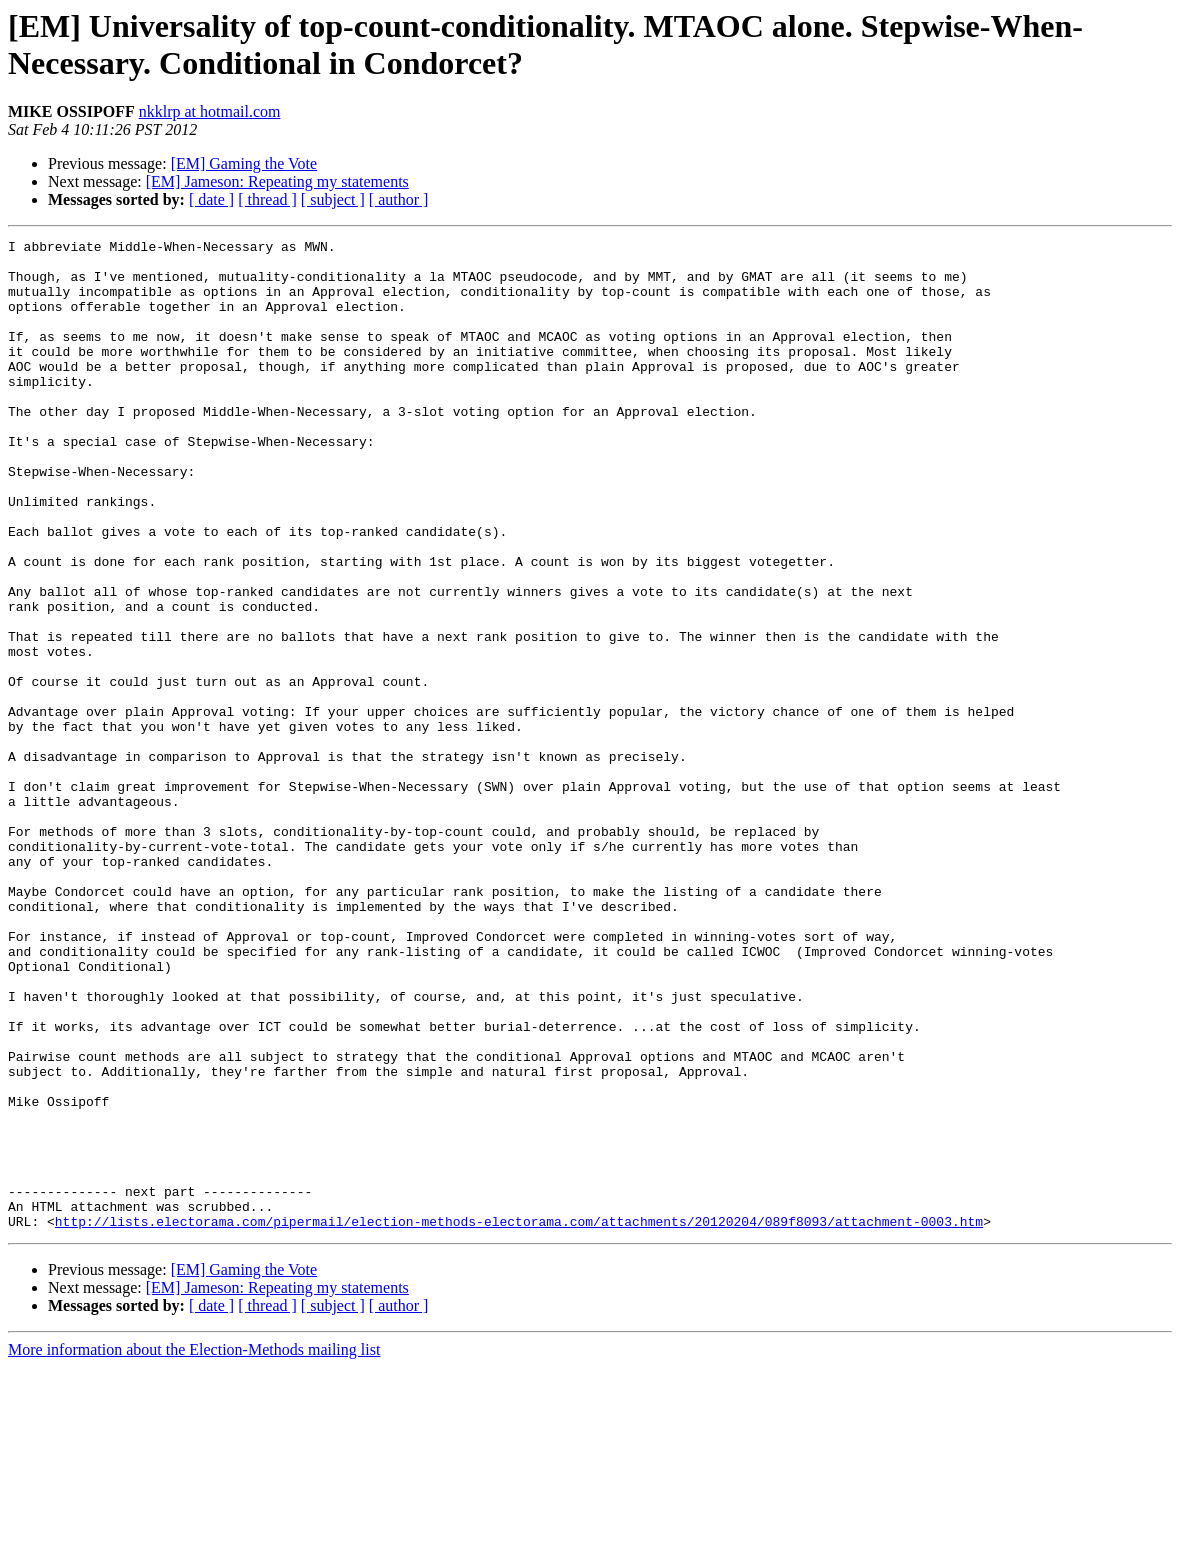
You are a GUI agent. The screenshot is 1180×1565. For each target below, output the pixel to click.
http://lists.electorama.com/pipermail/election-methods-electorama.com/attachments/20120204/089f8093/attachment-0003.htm (519, 1419)
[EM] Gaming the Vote (244, 163)
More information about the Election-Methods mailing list (194, 1547)
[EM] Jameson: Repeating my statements (277, 181)
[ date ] (211, 199)
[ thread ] (267, 199)
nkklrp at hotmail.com (210, 111)
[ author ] (399, 199)
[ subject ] (333, 199)
